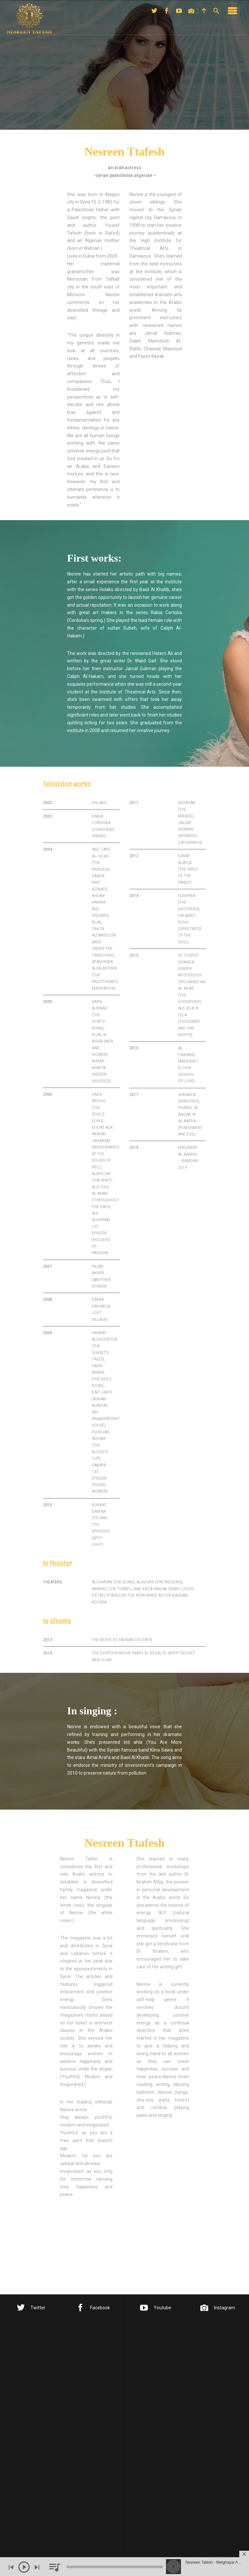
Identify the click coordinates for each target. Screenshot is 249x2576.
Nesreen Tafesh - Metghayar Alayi (214, 2562)
